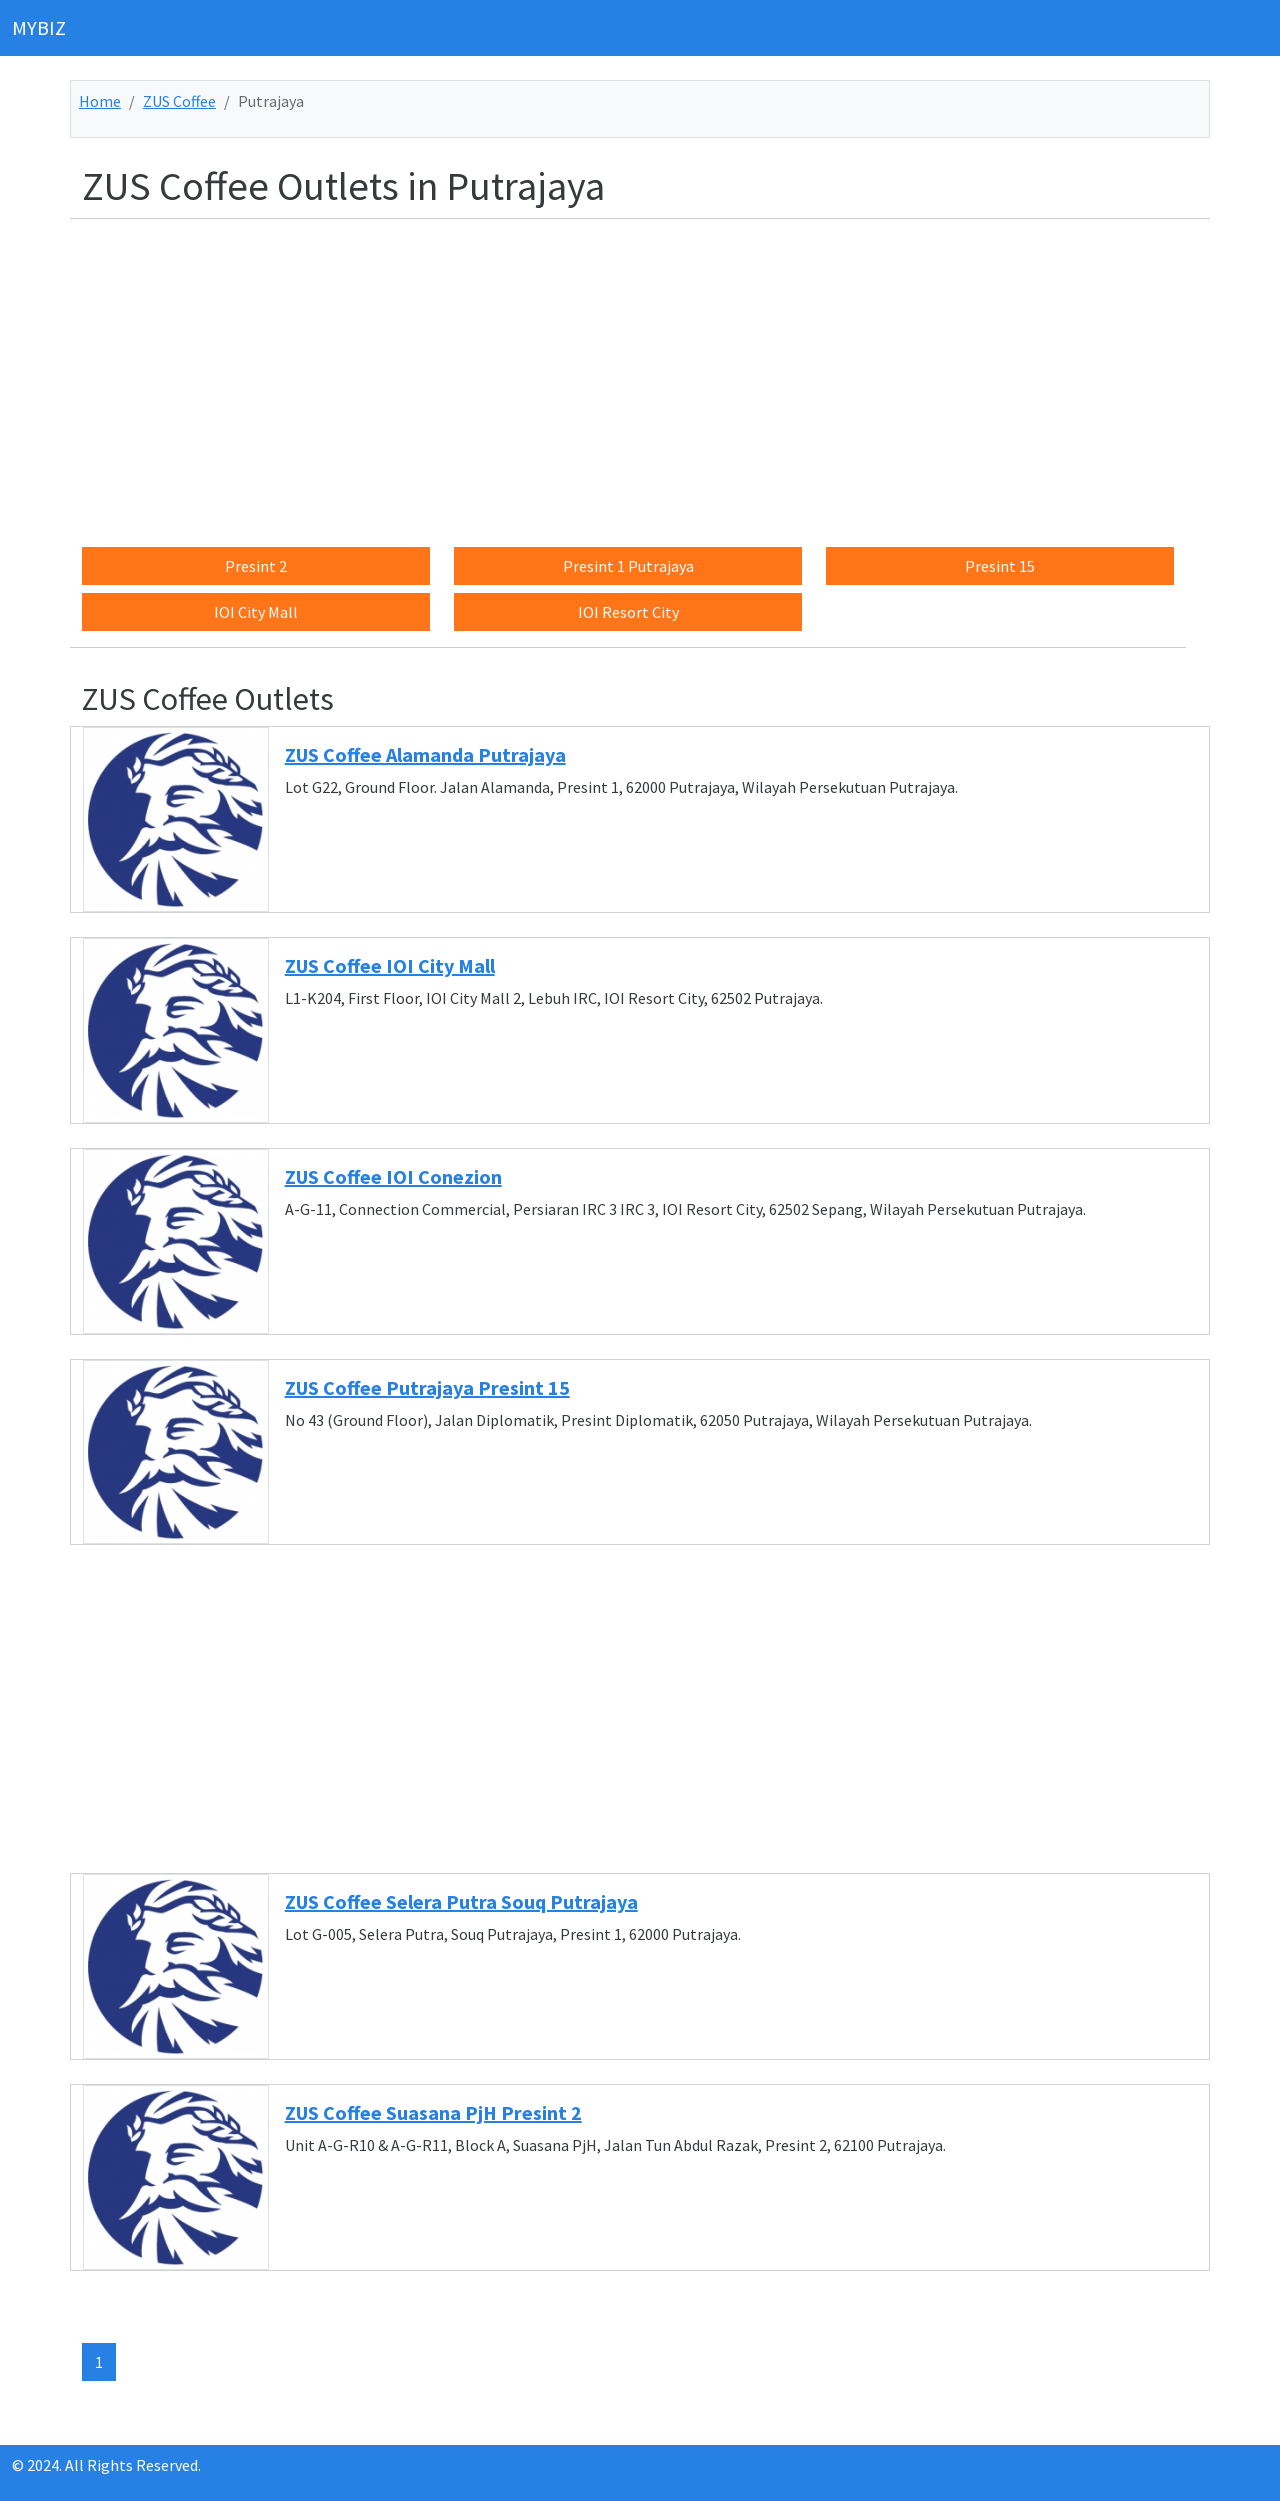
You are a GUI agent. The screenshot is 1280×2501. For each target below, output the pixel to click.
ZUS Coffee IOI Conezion (393, 1176)
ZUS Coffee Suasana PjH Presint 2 (433, 2112)
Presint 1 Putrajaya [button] (628, 566)
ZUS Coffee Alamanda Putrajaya (425, 754)
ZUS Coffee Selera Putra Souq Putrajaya (461, 1901)
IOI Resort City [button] (628, 612)
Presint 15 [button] (1000, 566)
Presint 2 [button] (256, 566)
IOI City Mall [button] (256, 612)
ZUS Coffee (179, 101)
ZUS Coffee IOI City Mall (390, 965)
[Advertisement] (652, 375)
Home (100, 101)
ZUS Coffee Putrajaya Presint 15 (427, 1387)
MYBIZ (39, 27)
